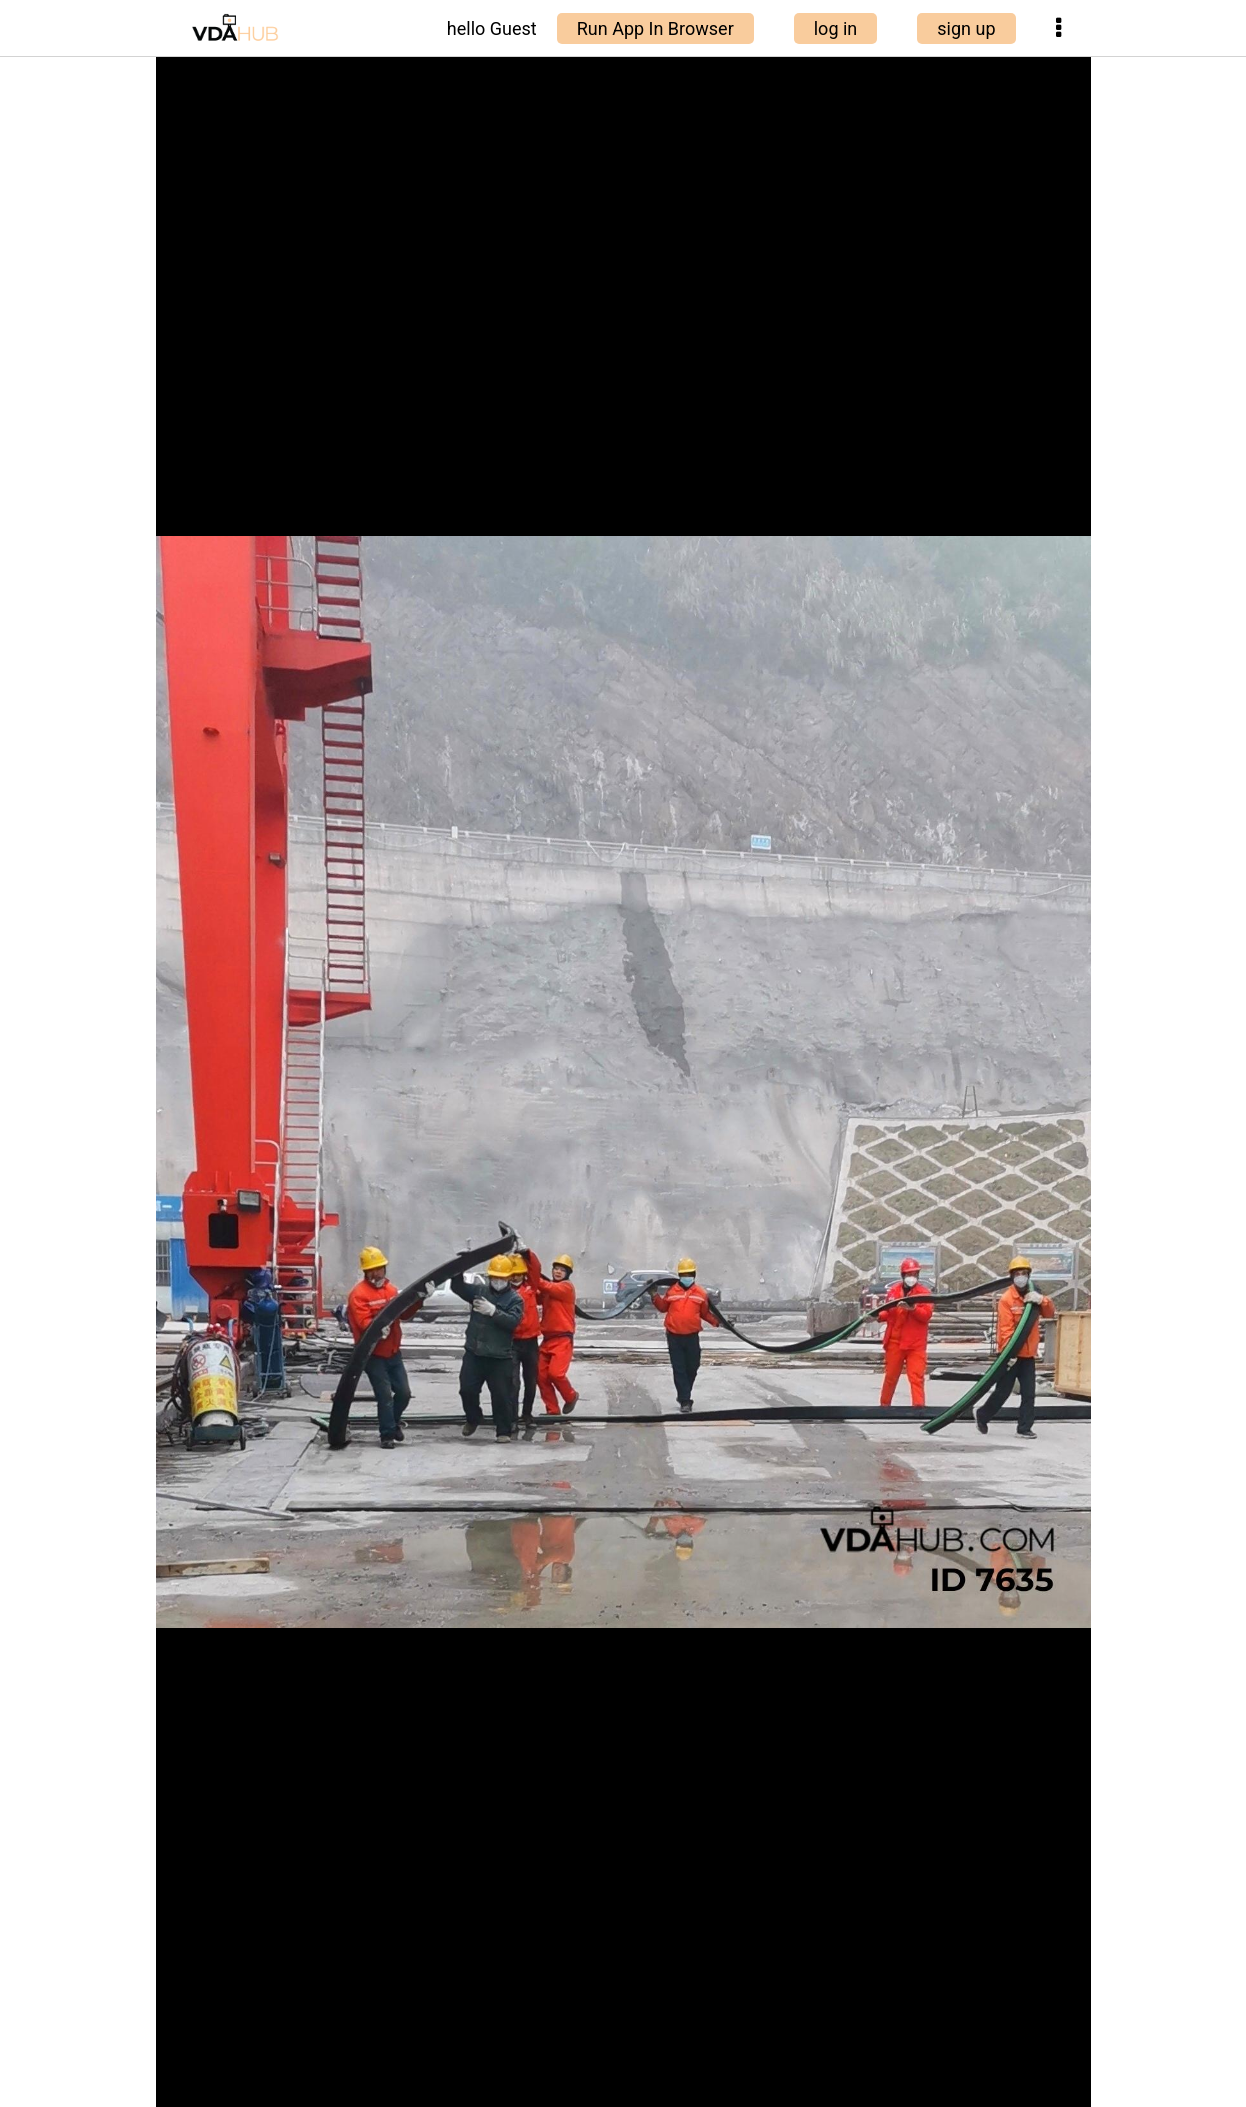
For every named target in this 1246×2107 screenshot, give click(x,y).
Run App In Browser (655, 28)
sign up (966, 28)
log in (836, 28)
